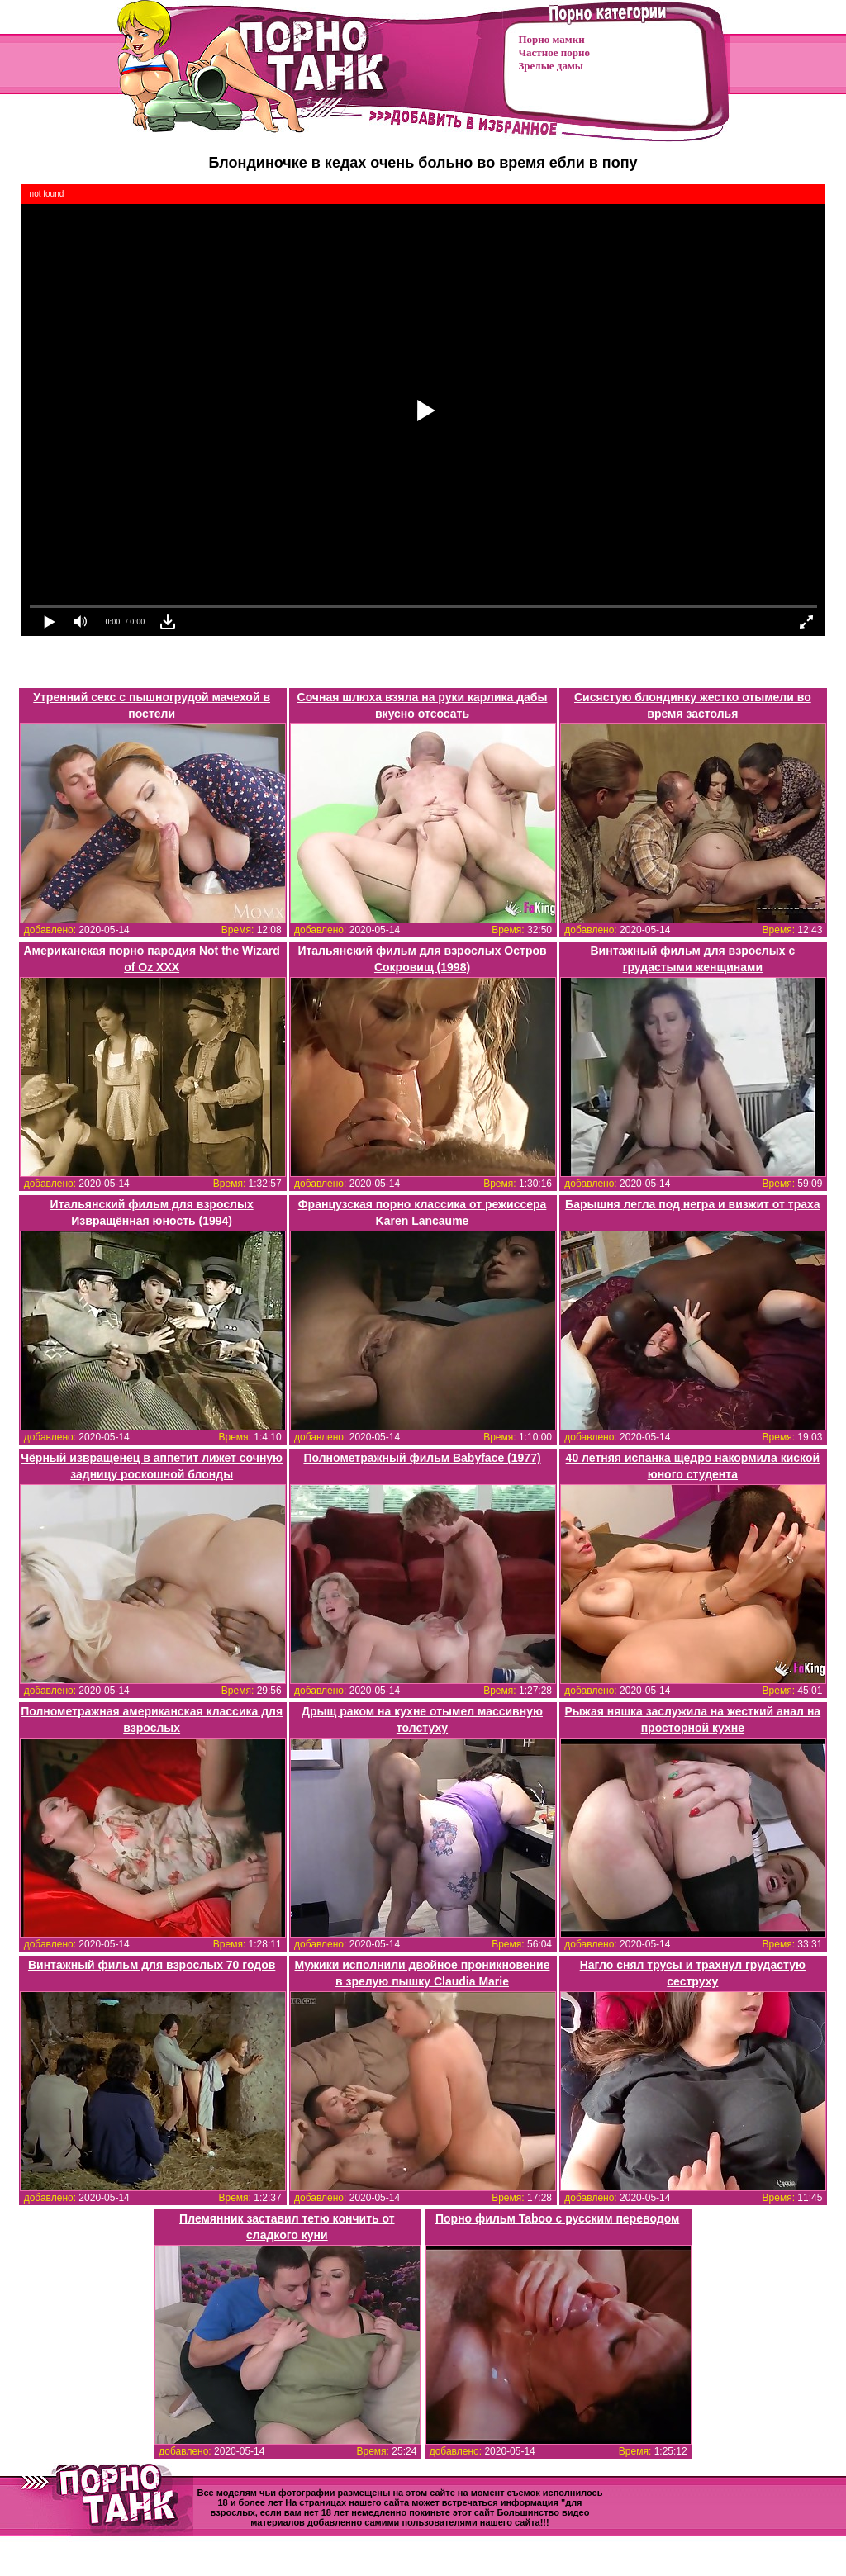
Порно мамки (552, 39)
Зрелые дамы (551, 65)
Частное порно (554, 52)
